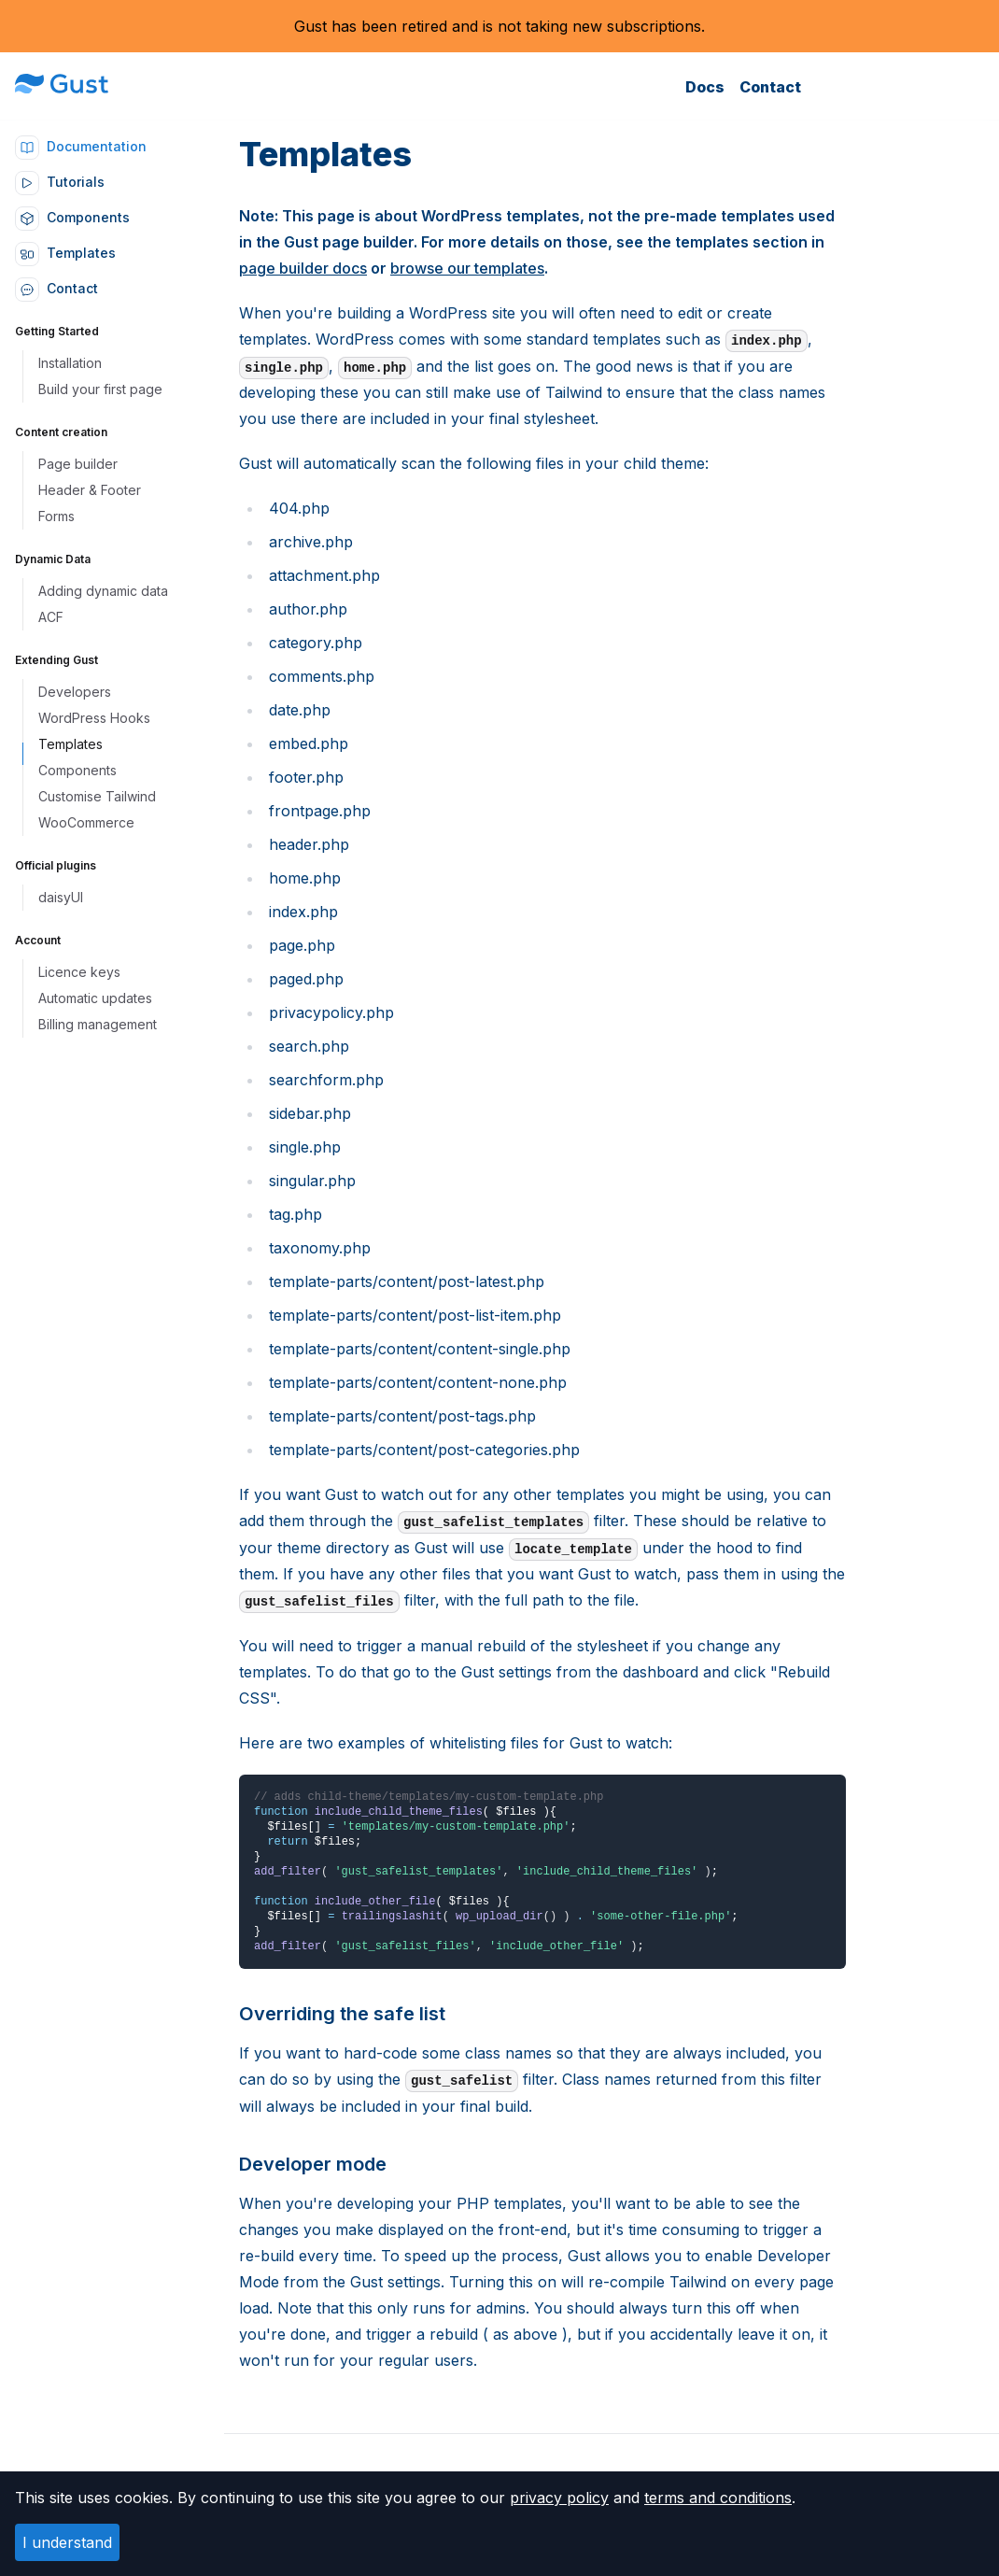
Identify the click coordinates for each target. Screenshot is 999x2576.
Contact (770, 87)
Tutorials (60, 182)
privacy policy (559, 2497)
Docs (705, 87)
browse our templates (467, 268)
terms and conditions (718, 2497)
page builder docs (303, 268)
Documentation (81, 146)
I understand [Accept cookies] (67, 2542)
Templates (65, 253)
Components (72, 217)
